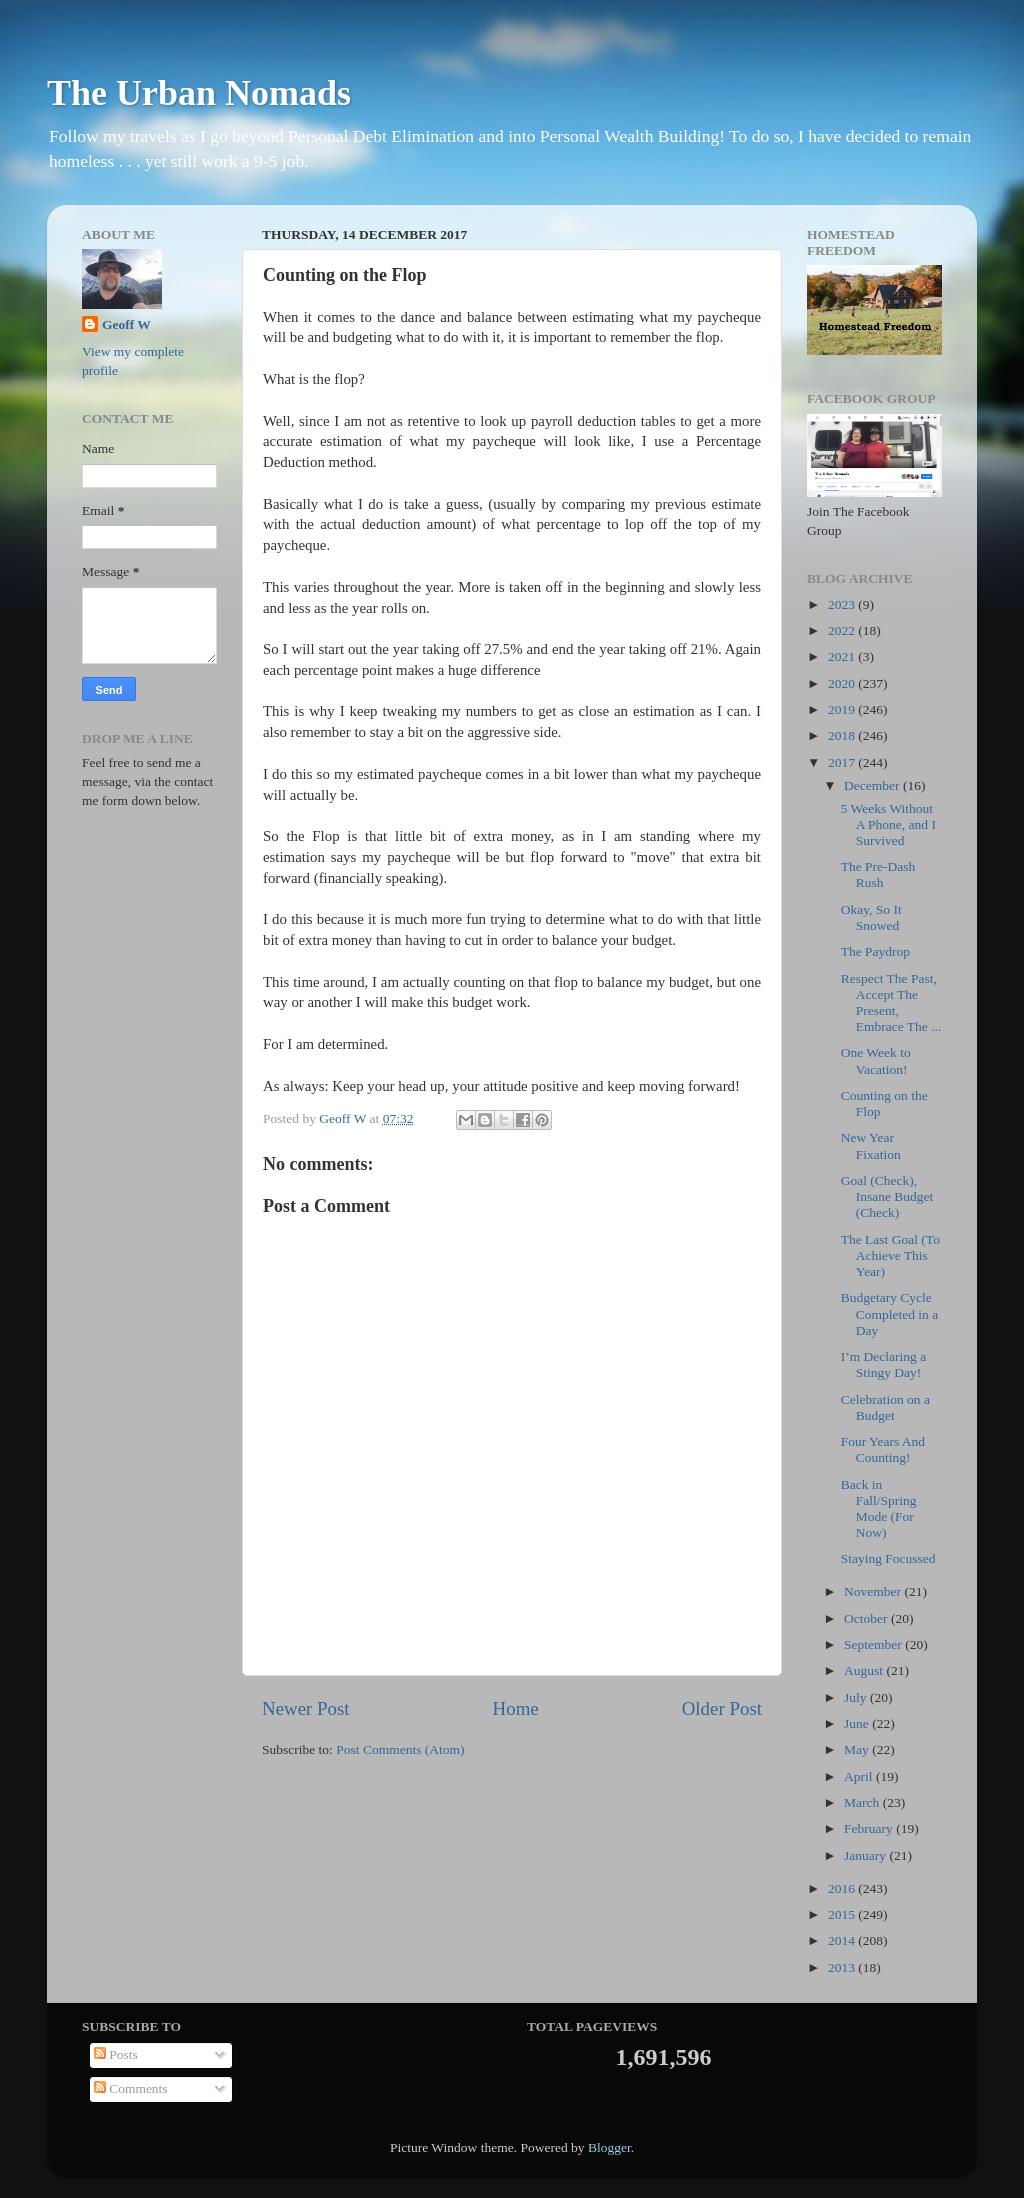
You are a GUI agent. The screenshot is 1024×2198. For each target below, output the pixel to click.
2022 (843, 630)
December (873, 785)
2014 (843, 1940)
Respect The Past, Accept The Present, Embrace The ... (891, 1003)
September (874, 1644)
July (857, 1697)
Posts (116, 2054)
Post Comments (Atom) (400, 1749)
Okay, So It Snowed (871, 917)
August (865, 1670)
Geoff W (126, 324)
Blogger (609, 2147)
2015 (843, 1914)
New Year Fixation (871, 1145)
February (870, 1828)
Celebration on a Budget (885, 1407)
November (874, 1591)
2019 (843, 709)
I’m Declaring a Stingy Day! (883, 1364)
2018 (843, 735)
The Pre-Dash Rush (878, 874)
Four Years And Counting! (883, 1449)
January (866, 1855)
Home (516, 1708)
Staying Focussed (888, 1558)
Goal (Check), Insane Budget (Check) (887, 1196)
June (858, 1723)
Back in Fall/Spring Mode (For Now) (879, 1509)
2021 (843, 656)
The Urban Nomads (199, 93)
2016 (843, 1888)
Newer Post (306, 1708)
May (858, 1749)
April (860, 1776)
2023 (843, 604)
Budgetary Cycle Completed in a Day (889, 1313)
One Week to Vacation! (876, 1060)
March (863, 1802)
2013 (843, 1967)
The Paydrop (875, 951)
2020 (843, 683)
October (867, 1618)
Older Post (722, 1708)
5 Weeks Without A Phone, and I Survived (888, 824)
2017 (843, 762)
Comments (131, 2088)
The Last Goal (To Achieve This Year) (890, 1255)
